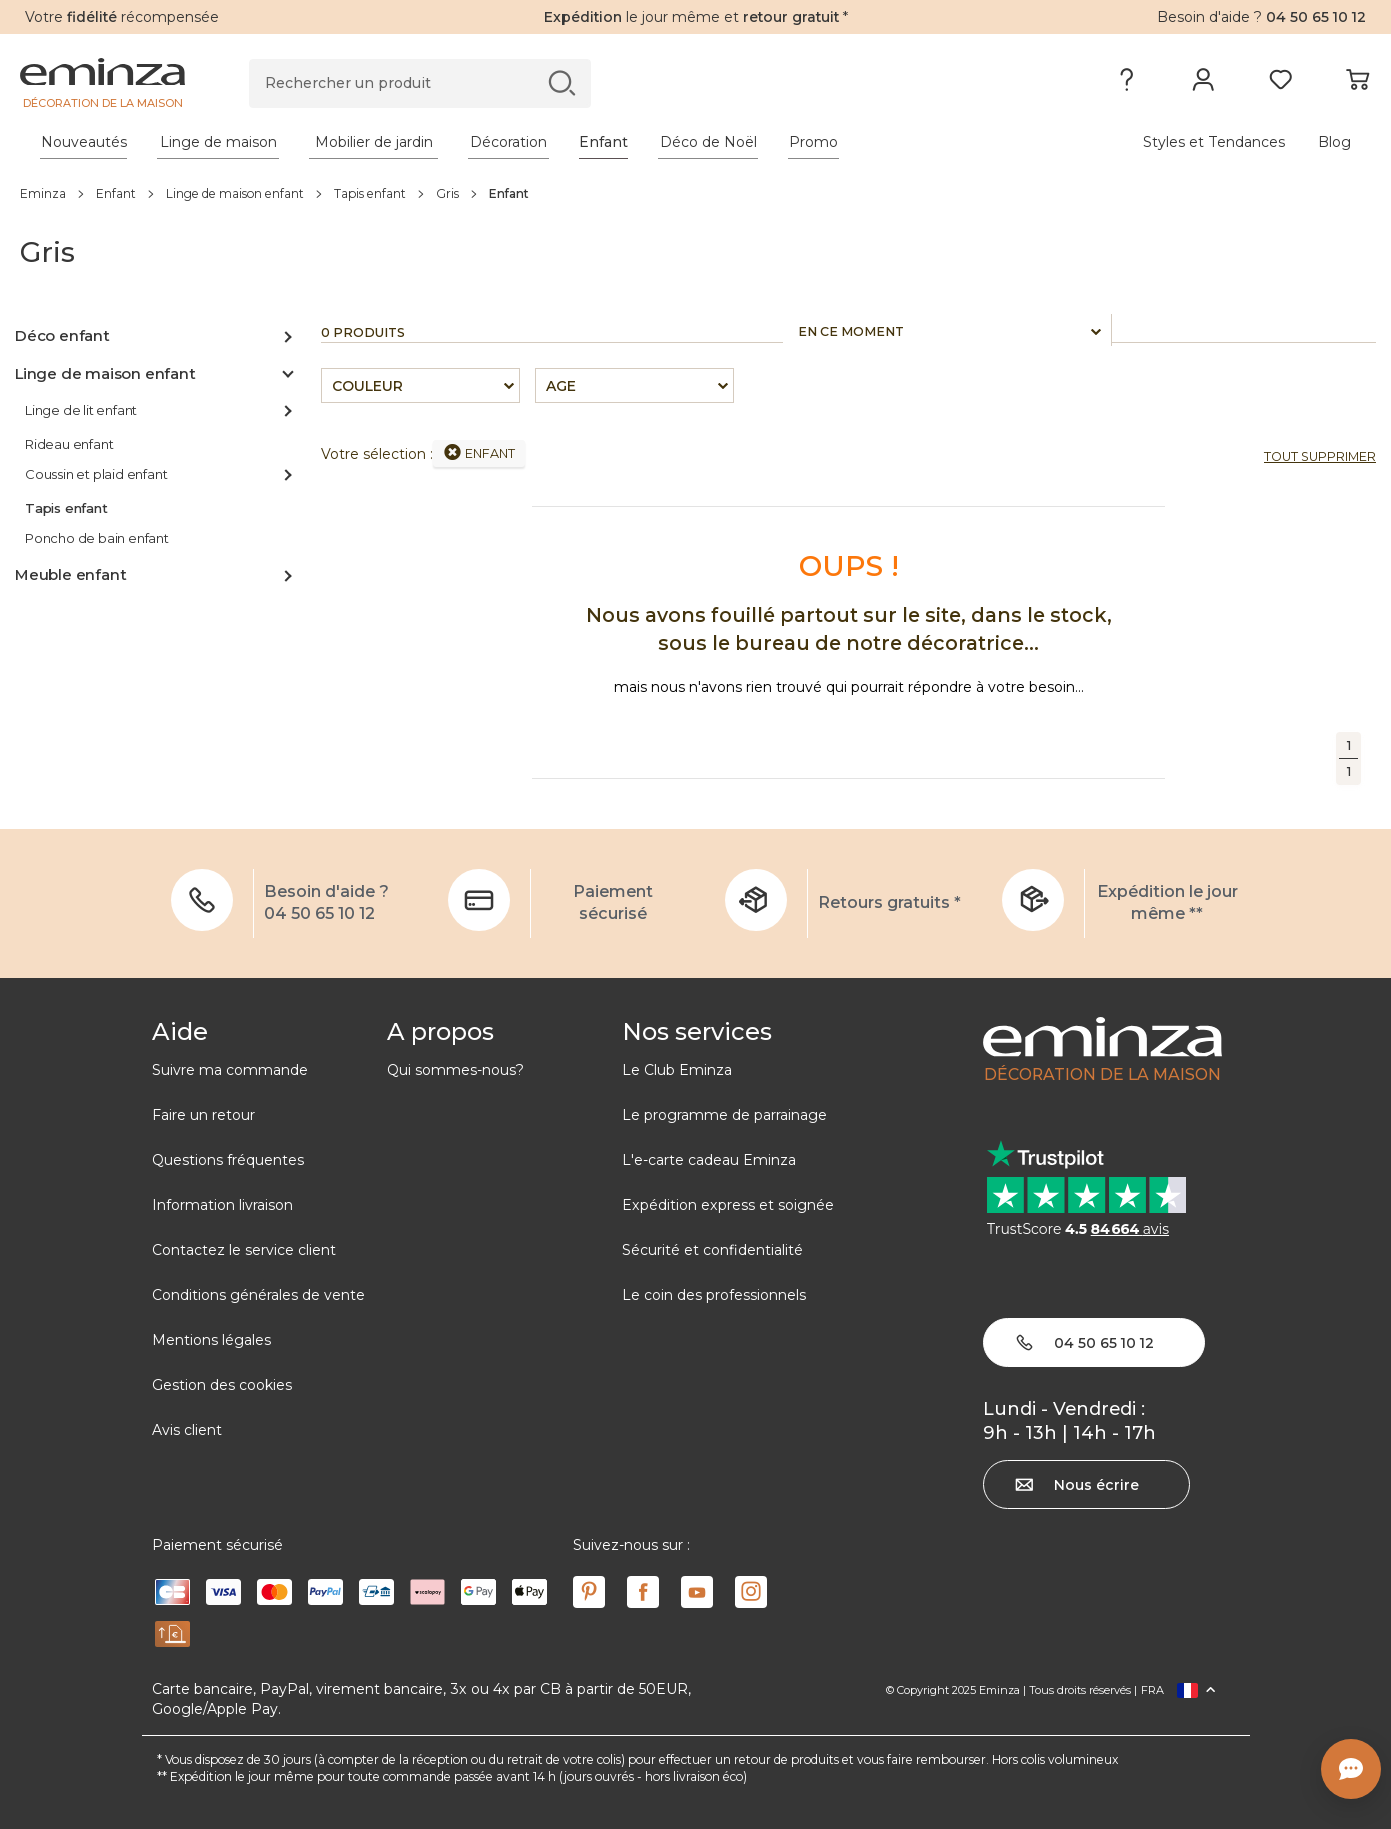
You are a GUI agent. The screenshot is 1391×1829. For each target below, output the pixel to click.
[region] (695, 193)
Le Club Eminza (677, 1070)
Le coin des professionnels (714, 1295)
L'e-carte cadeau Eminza (709, 1160)
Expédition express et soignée (728, 1205)
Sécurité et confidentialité (712, 1250)
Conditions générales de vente (258, 1295)
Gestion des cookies (222, 1385)
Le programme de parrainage (724, 1115)
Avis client (187, 1430)
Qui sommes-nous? (455, 1070)
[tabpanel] (529, 142)
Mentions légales (211, 1340)
